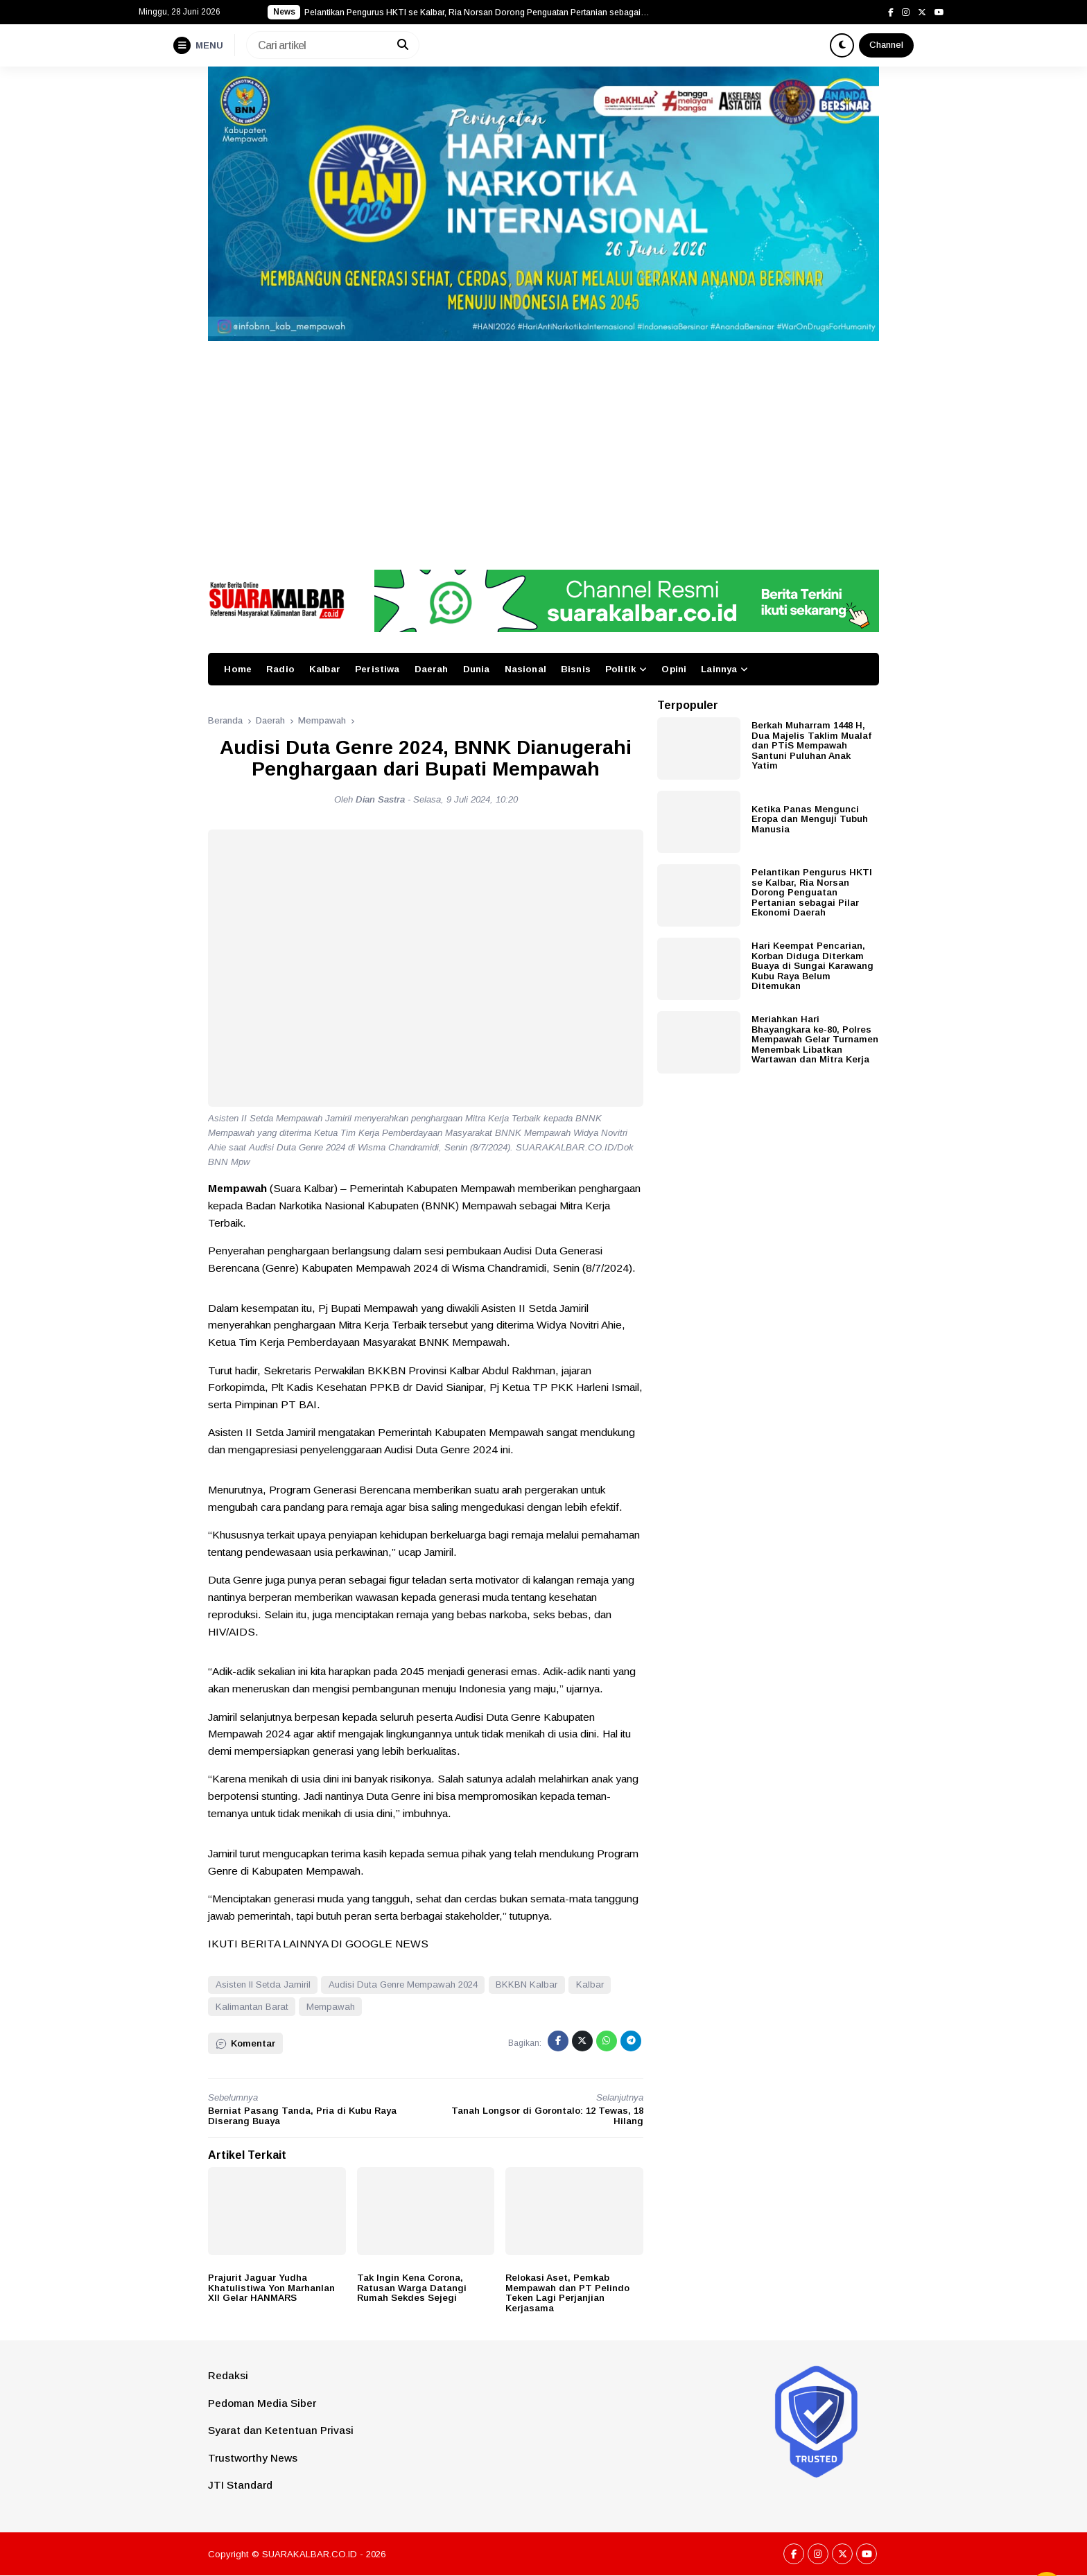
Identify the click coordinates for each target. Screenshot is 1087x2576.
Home (238, 669)
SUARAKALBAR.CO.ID (309, 2554)
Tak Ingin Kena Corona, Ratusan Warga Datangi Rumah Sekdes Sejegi (412, 2287)
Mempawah (330, 2006)
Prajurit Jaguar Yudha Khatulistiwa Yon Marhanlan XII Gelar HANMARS (271, 2287)
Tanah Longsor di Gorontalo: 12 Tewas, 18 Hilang (547, 2115)
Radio (280, 669)
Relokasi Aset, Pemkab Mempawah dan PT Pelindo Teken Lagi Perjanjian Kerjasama (567, 2292)
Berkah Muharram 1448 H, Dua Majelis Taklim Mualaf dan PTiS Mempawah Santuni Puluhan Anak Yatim (811, 745)
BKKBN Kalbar (526, 1984)
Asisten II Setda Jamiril (263, 1984)
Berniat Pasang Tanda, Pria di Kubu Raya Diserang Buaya (302, 2115)
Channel (886, 45)
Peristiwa (377, 669)
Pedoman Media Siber (262, 2403)
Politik (620, 669)
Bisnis (576, 669)
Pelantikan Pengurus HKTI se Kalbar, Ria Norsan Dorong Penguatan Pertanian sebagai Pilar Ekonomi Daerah (811, 892)
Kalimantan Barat (252, 2006)
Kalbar (324, 669)
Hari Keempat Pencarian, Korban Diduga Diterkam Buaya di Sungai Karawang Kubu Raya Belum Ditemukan (812, 965)
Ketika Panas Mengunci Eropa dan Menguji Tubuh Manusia (809, 819)
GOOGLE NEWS (386, 1943)
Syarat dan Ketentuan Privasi (281, 2430)
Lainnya (719, 669)
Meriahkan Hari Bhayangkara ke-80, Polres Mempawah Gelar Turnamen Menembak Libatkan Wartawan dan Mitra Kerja (814, 1039)
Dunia (476, 669)
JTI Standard (240, 2485)
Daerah (432, 669)
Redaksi (228, 2375)
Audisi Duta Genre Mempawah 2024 (403, 1984)
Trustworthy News (252, 2458)
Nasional (525, 669)
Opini (673, 669)
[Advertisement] (543, 445)
